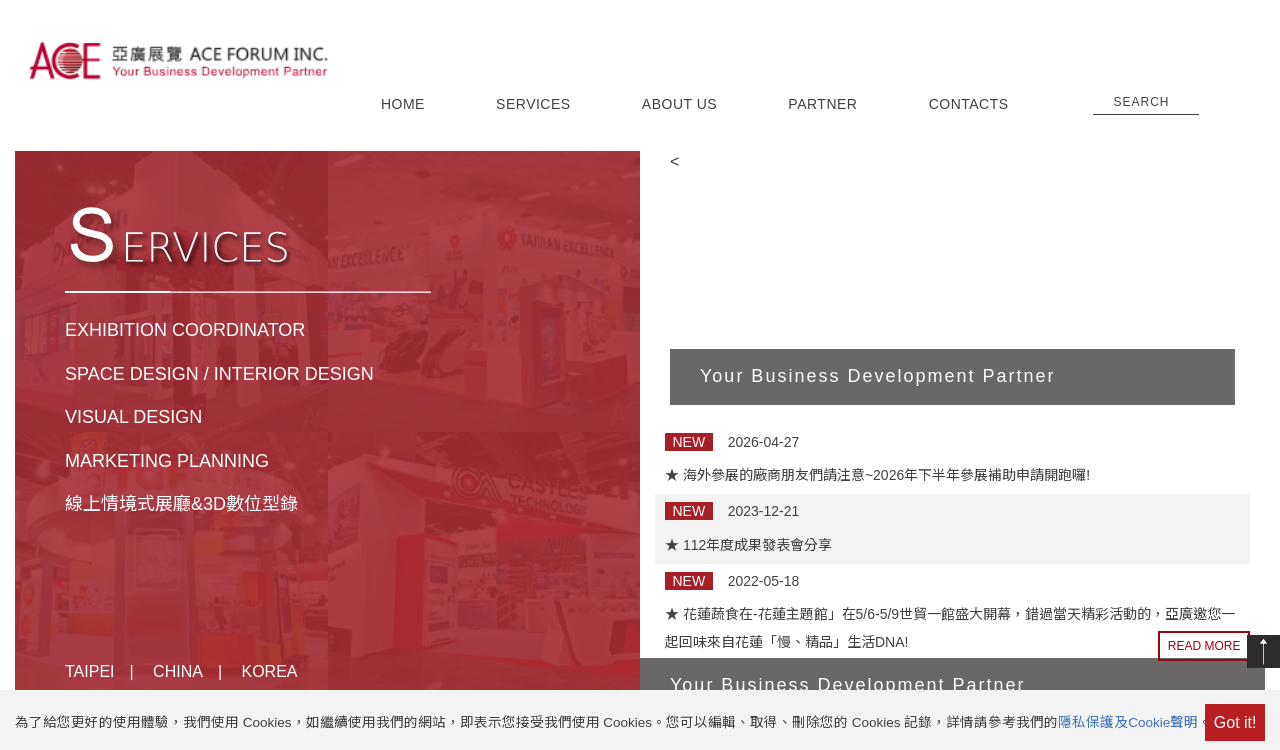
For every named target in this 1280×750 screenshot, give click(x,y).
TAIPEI (90, 671)
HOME (403, 104)
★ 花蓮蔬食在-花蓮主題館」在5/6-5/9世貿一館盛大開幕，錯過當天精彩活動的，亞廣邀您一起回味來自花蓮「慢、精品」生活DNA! (950, 628)
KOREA (270, 671)
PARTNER (822, 104)
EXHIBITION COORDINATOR (185, 330)
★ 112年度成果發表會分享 (748, 545)
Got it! (1235, 722)
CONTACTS (969, 104)
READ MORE (1204, 646)
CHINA (178, 671)
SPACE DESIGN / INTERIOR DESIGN (219, 374)
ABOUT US (679, 104)
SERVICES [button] (533, 104)
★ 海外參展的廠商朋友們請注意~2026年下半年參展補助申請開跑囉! (877, 475)
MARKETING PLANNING (167, 461)
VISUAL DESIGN (133, 417)
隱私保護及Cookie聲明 (1128, 722)
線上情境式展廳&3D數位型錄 (181, 504)
